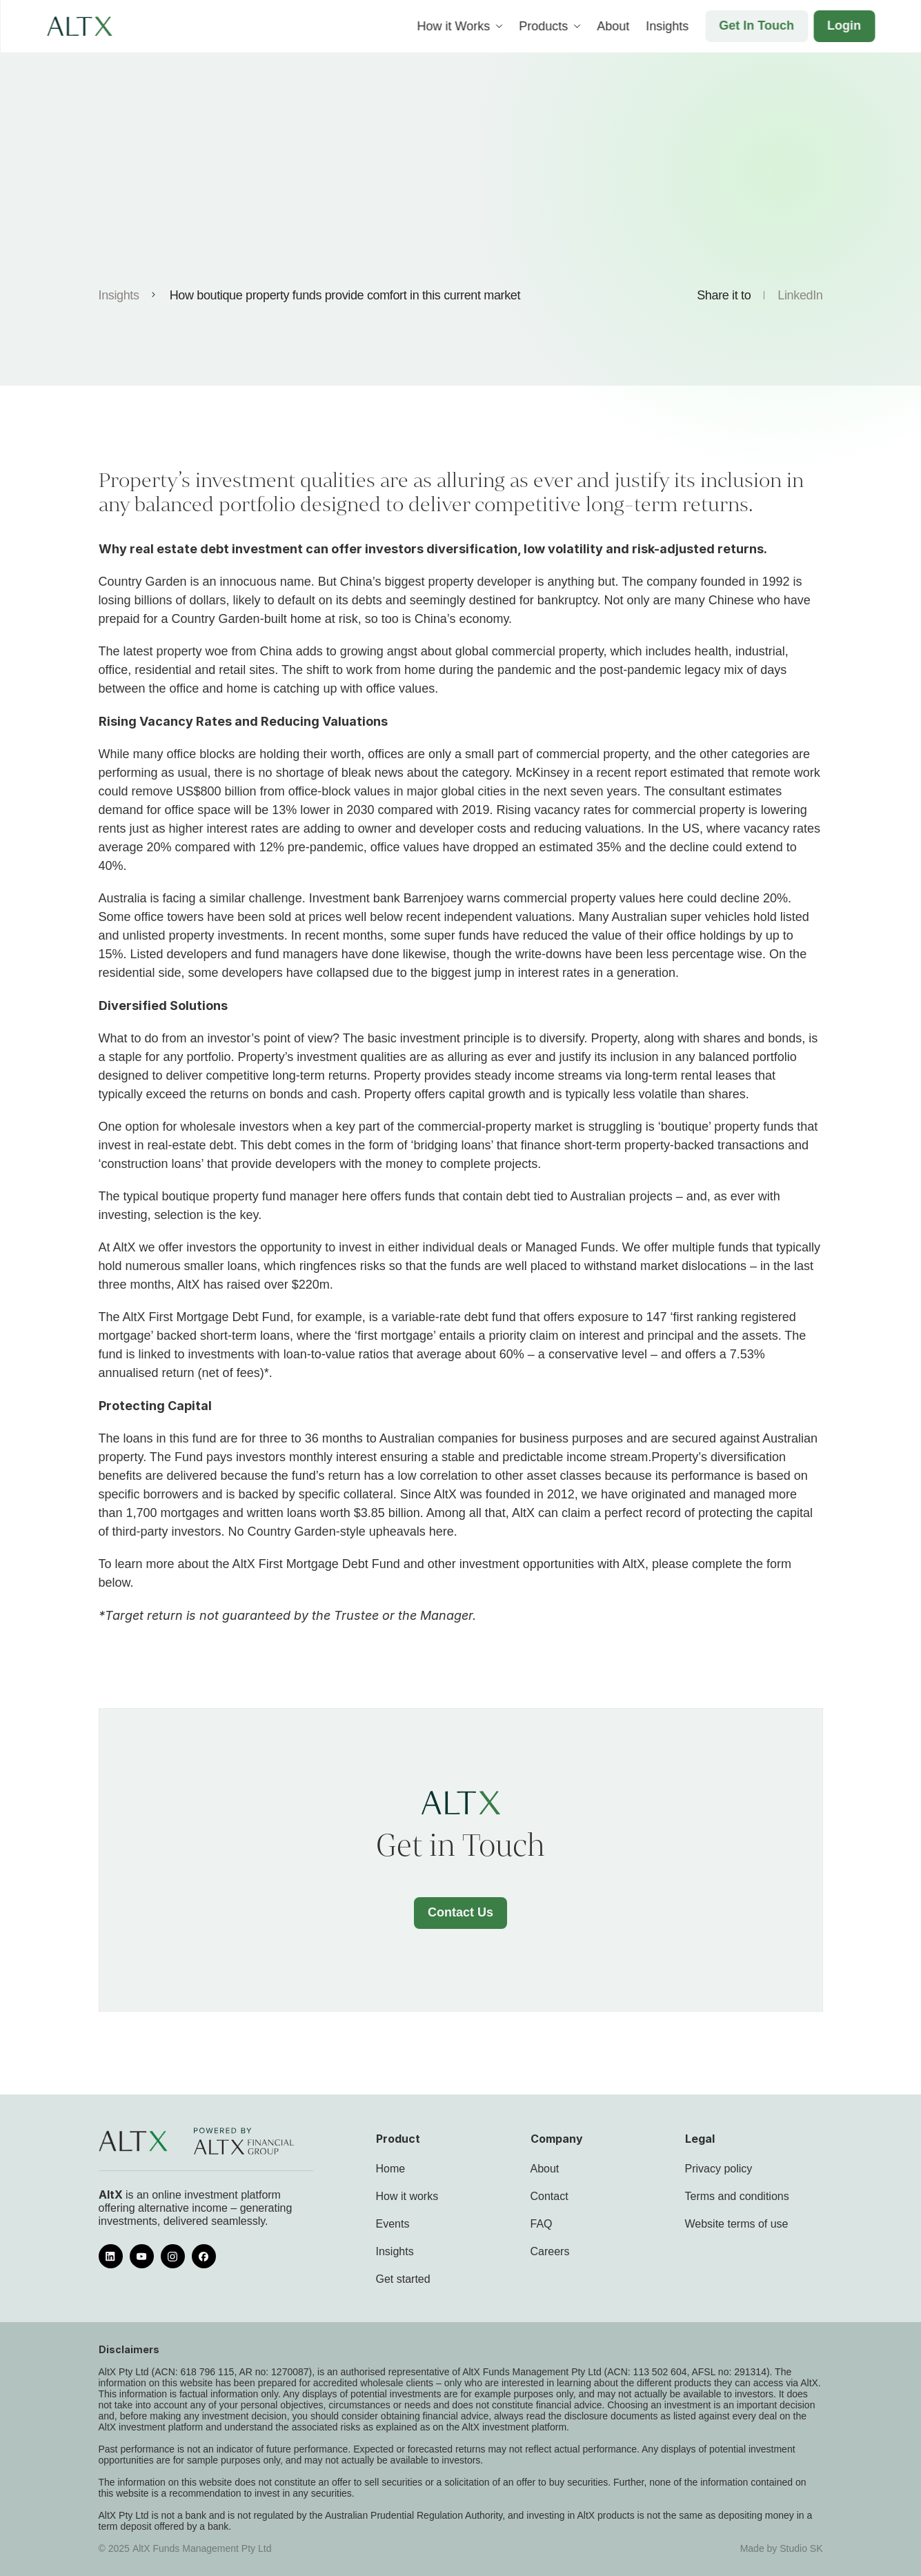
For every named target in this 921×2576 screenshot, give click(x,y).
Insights (119, 295)
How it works (407, 2196)
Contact (549, 2196)
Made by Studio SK (781, 2548)
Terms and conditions (737, 2196)
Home (391, 2168)
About (545, 2168)
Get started (403, 2279)
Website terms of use (737, 2224)
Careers (550, 2251)
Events (393, 2224)
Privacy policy (719, 2168)
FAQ (542, 2224)
